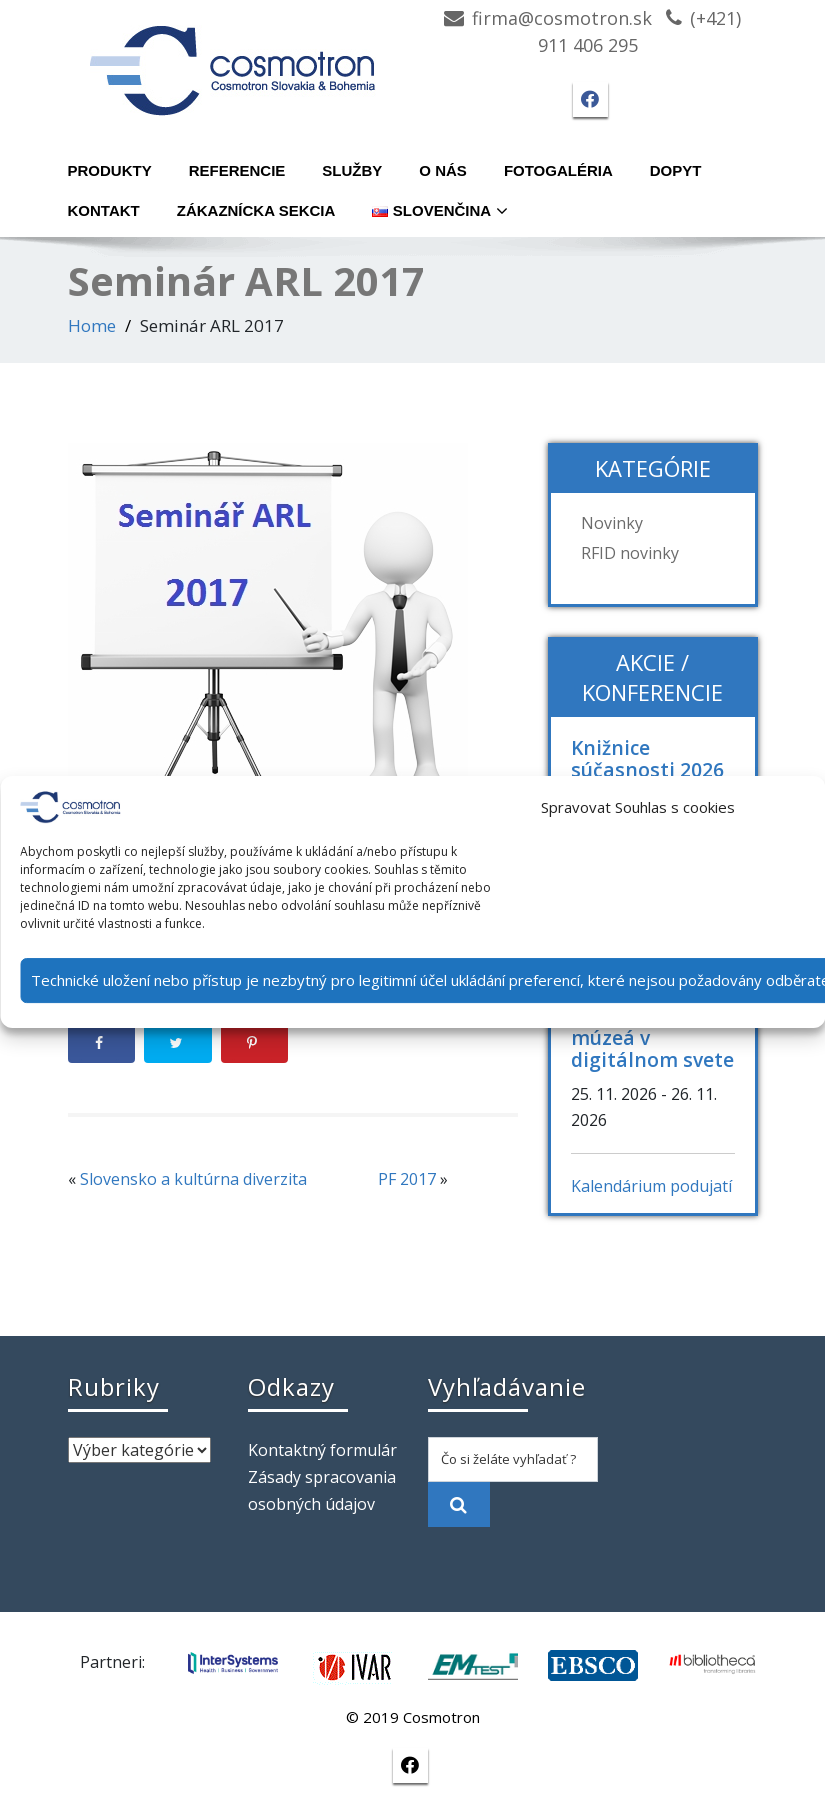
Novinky (612, 523)
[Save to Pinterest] (255, 1043)
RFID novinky (630, 553)
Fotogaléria (558, 170)
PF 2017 (407, 1179)
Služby (352, 170)
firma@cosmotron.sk (562, 18)
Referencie (237, 170)
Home (92, 325)
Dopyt (676, 170)
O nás (443, 170)
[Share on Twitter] (178, 1043)
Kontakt (104, 210)
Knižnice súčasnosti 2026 (647, 758)
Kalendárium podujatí (651, 1186)
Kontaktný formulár (322, 1450)
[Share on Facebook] (102, 1043)
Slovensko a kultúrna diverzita (193, 1179)
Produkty (110, 170)
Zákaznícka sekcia (256, 210)
